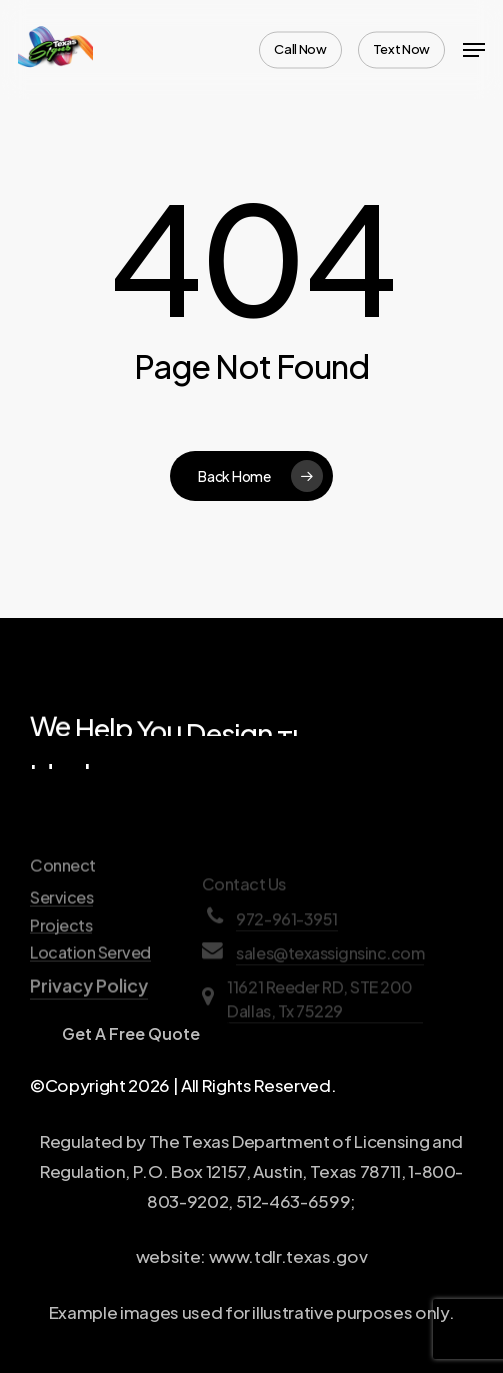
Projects (61, 975)
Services (61, 948)
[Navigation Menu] (474, 50)
